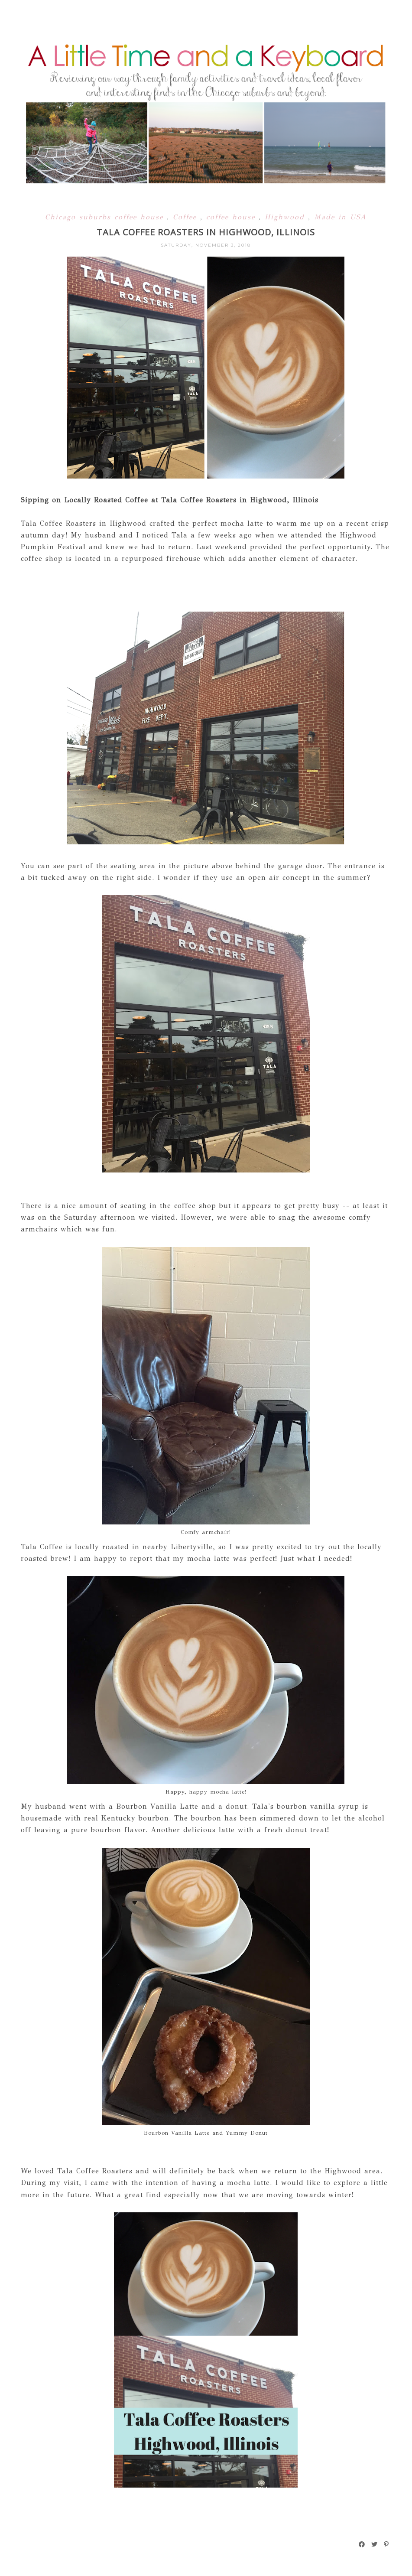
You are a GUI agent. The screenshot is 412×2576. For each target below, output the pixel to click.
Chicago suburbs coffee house (106, 217)
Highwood (286, 217)
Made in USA (340, 217)
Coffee (186, 217)
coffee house (232, 217)
